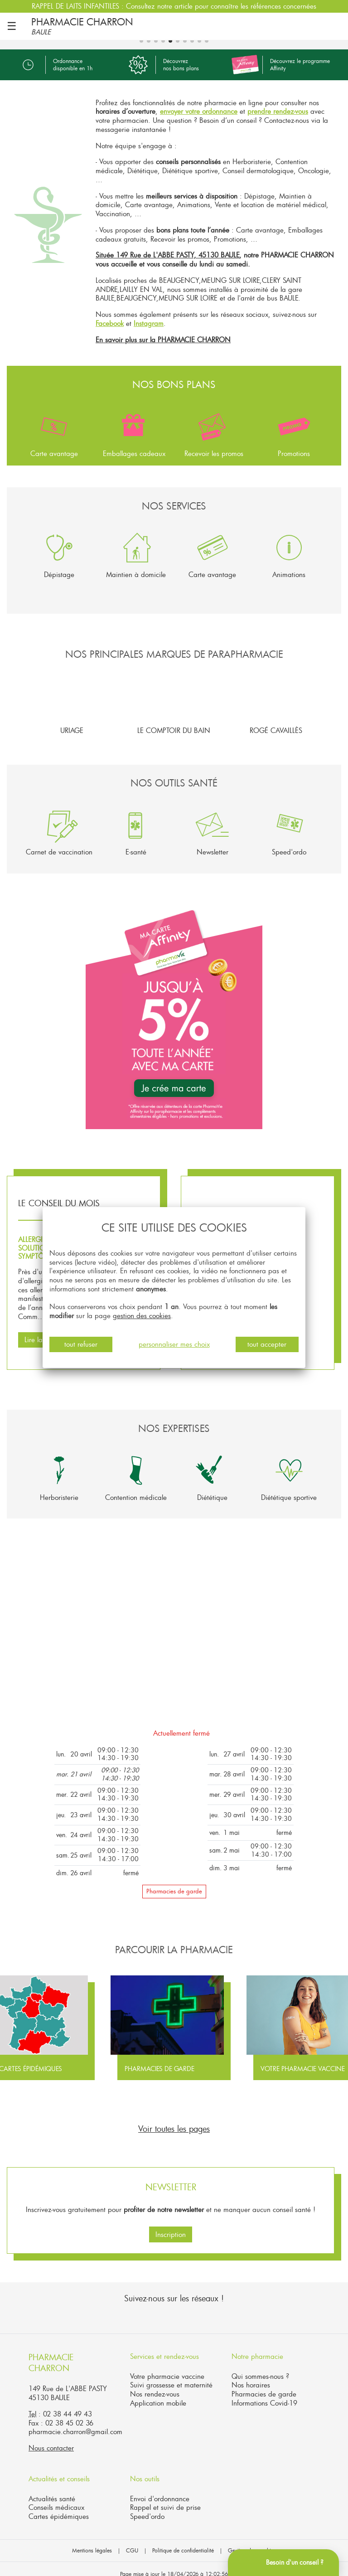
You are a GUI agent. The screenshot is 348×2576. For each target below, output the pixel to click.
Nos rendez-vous (154, 2384)
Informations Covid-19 (264, 2393)
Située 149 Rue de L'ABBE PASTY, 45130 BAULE (167, 245)
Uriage (71, 695)
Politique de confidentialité (183, 2541)
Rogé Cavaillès (276, 695)
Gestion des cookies (252, 2541)
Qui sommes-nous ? (260, 2367)
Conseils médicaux (56, 2498)
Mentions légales (92, 2541)
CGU (132, 2541)
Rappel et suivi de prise (165, 2498)
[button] (15, 557)
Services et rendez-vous (164, 2347)
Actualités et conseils (59, 2469)
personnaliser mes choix (174, 1344)
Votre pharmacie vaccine (167, 2367)
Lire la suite (41, 1330)
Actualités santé (52, 2489)
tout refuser (80, 1344)
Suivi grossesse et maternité (171, 2375)
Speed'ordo (147, 2507)
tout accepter (266, 1344)
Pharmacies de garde (174, 1882)
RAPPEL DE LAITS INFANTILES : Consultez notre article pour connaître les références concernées (174, 5)
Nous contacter (51, 2438)
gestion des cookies (142, 1315)
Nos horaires (251, 2375)
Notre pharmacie (257, 2347)
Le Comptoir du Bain (173, 695)
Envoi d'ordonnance (159, 2489)
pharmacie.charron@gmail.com (75, 2422)
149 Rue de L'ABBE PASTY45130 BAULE (68, 2384)
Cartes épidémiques (59, 2507)
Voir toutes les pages (174, 2119)
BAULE (41, 31)
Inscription (170, 2225)
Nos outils (145, 2469)
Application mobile (158, 2393)
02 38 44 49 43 (67, 2404)
